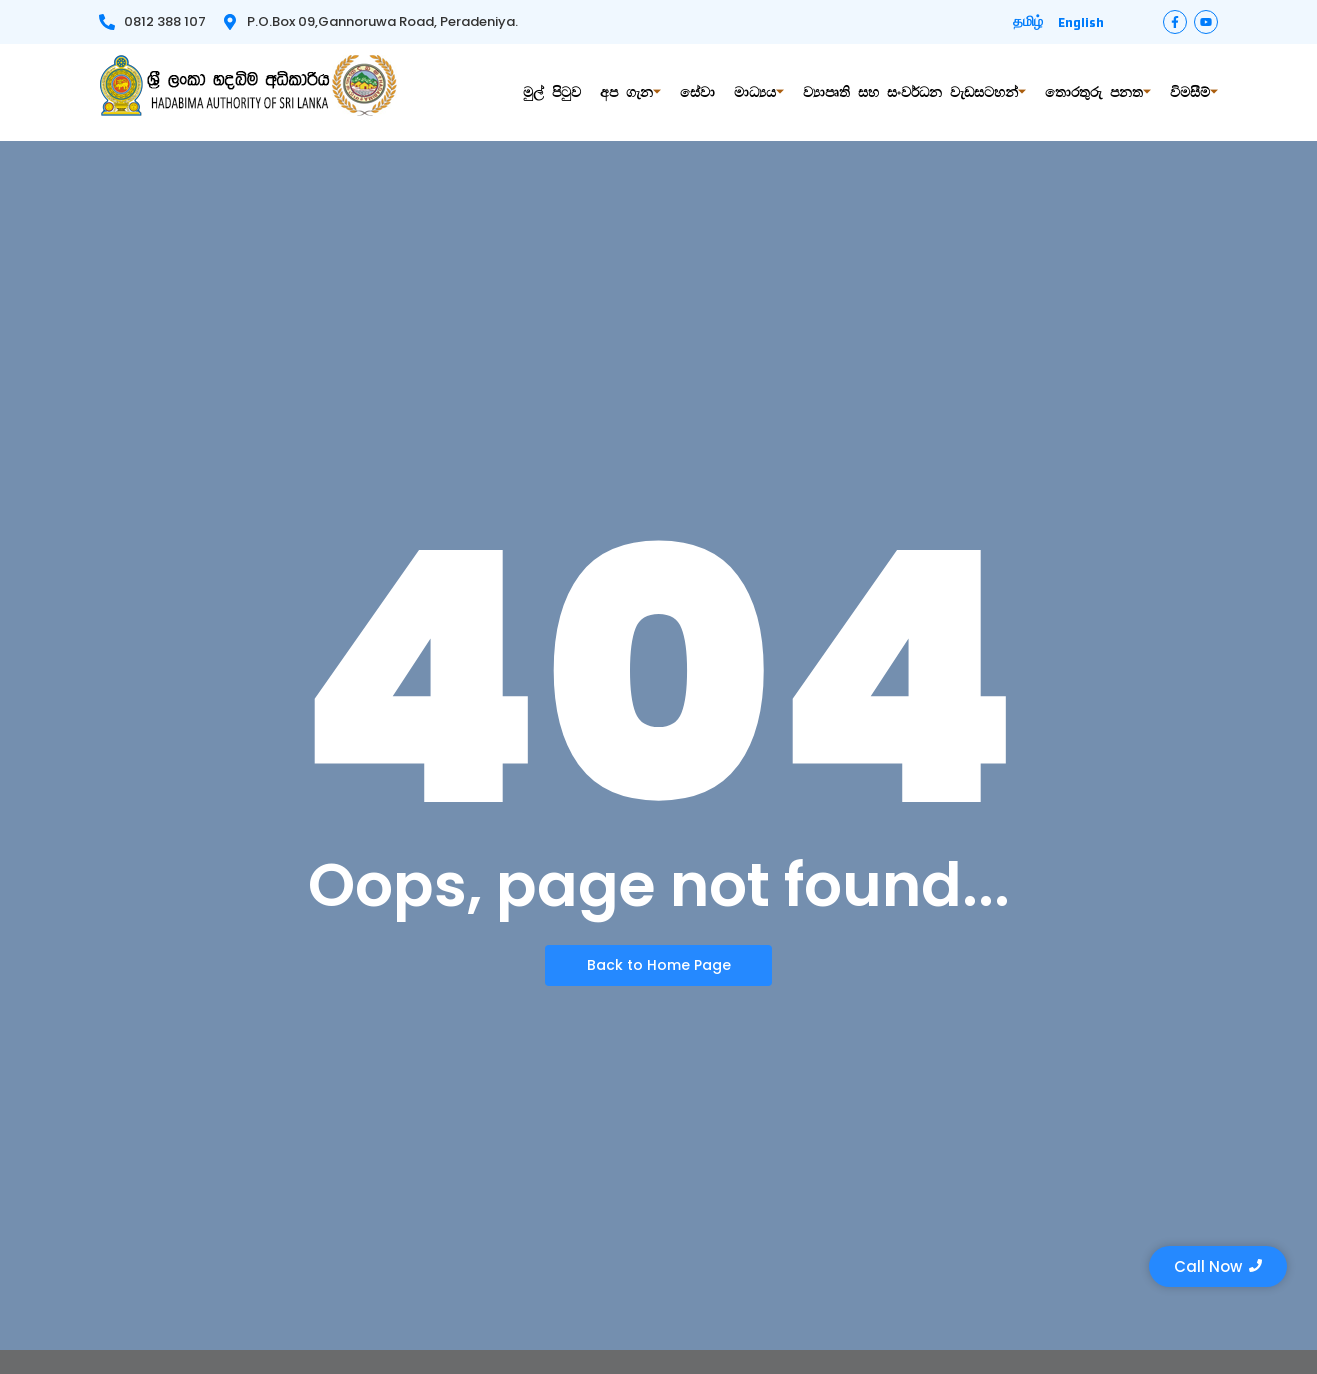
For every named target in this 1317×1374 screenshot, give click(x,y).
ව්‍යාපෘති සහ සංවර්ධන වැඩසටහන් (914, 92)
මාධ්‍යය (759, 92)
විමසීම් (1194, 92)
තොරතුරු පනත (1098, 92)
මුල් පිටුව (552, 92)
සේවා (697, 92)
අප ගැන (630, 92)
